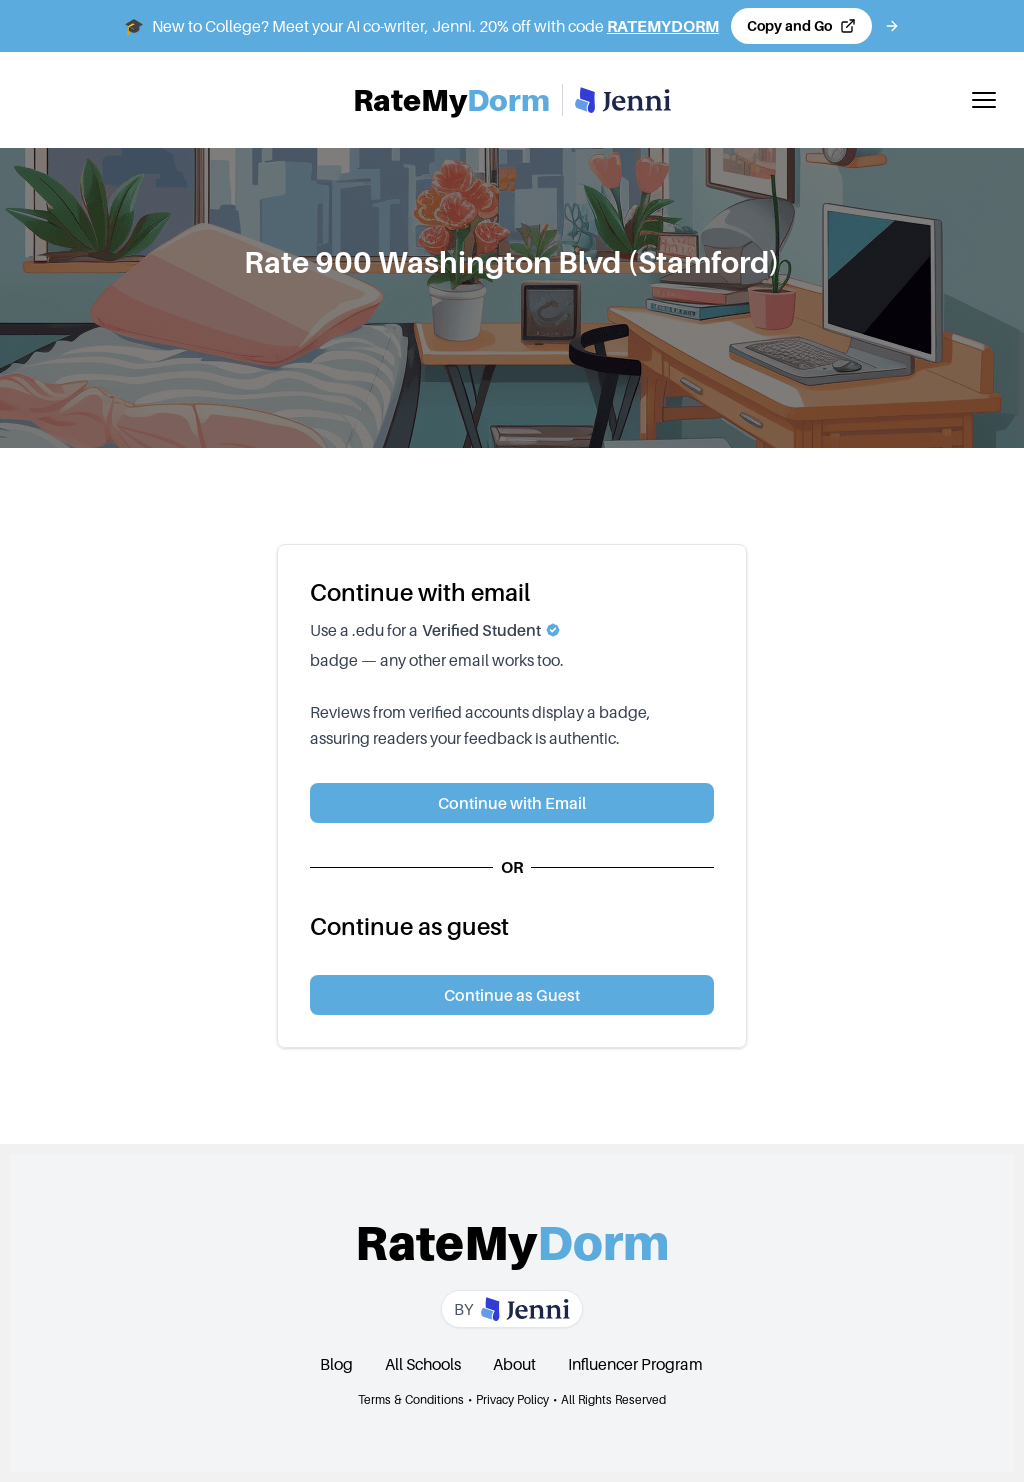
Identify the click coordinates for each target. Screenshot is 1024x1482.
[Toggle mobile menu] (984, 100)
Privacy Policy (512, 1399)
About (514, 1364)
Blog (336, 1364)
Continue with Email (512, 803)
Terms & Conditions (411, 1399)
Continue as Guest (512, 995)
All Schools (423, 1364)
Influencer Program (635, 1364)
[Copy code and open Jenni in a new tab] (801, 26)
